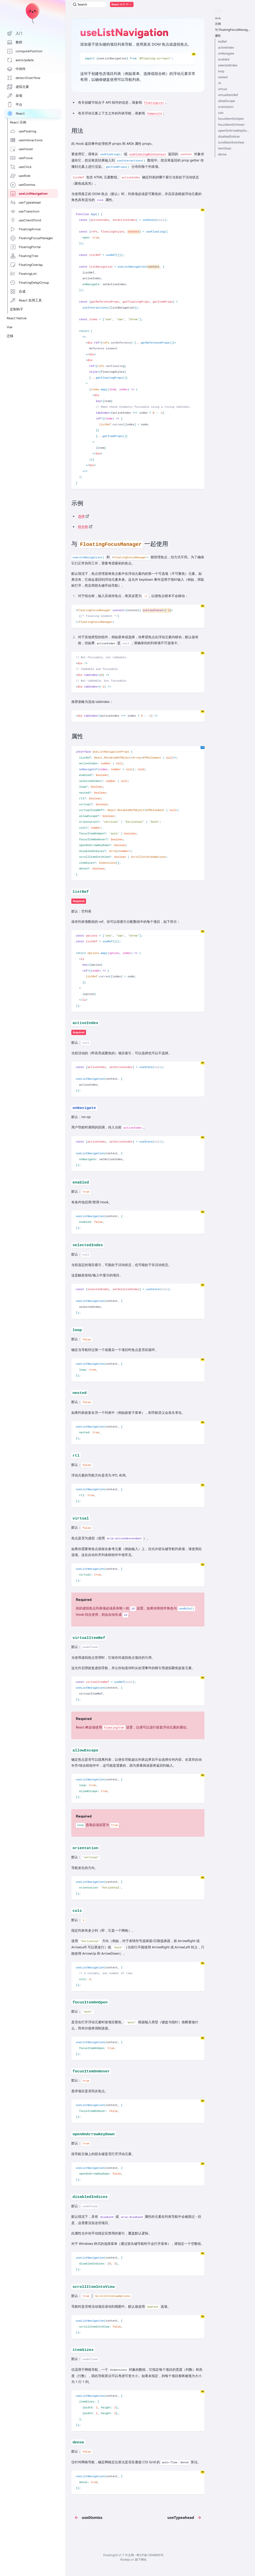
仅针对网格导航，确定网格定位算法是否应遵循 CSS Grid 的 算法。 (136, 2462)
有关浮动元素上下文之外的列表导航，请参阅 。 (122, 113)
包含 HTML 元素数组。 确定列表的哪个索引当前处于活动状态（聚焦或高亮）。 (135, 180)
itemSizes (224, 148)
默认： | (101, 2295)
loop (221, 71)
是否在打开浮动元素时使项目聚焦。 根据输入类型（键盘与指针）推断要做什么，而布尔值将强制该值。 (134, 2025)
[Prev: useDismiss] (104, 2517)
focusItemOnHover (231, 125)
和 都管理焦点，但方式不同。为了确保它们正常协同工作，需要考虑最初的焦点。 (137, 560)
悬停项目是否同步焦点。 (89, 2091)
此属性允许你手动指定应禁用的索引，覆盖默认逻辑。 (111, 2233)
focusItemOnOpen (231, 119)
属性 (218, 36)
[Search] (89, 4)
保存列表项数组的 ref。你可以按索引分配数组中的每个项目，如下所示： (125, 921)
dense (222, 154)
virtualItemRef (228, 95)
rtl (219, 83)
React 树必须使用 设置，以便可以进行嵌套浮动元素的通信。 (133, 1727)
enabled (223, 59)
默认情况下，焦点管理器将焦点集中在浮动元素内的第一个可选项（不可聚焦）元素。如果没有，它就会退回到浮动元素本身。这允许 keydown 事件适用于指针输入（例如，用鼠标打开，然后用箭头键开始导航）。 (137, 579)
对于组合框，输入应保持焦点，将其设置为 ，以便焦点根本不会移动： (133, 596)
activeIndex (226, 47)
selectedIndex (227, 65)
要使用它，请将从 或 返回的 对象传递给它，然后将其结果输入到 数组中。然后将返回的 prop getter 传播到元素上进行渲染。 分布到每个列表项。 (137, 160)
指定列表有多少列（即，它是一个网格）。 (103, 1930)
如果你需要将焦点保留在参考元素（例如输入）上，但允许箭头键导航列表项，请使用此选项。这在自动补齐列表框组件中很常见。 (136, 1552)
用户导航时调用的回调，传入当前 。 (109, 1127)
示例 (218, 24)
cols (220, 113)
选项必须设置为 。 (99, 1824)
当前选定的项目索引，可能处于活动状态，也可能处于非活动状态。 (121, 1265)
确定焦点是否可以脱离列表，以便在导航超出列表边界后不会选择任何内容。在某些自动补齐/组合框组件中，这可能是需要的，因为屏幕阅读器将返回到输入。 (136, 1762)
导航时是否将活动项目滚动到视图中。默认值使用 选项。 (121, 2306)
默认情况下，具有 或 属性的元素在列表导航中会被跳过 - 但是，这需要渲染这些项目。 (136, 2219)
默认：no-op (81, 1117)
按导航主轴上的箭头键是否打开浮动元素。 (103, 2154)
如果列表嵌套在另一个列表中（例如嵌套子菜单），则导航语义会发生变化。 (128, 1412)
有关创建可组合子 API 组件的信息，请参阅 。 (123, 102)
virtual (222, 89)
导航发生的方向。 (84, 1867)
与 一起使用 (119, 543)
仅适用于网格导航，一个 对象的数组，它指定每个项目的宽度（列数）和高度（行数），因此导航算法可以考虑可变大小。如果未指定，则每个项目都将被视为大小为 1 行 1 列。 (136, 2375)
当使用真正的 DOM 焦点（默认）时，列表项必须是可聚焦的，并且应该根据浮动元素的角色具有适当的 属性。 (136, 197)
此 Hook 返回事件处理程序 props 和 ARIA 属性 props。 (113, 143)
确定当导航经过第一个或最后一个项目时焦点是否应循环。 (114, 1349)
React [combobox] (121, 4)
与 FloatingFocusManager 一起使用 (234, 30)
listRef (222, 41)
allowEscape (226, 101)
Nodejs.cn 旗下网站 (133, 2559)
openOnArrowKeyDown (234, 130)
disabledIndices (229, 136)
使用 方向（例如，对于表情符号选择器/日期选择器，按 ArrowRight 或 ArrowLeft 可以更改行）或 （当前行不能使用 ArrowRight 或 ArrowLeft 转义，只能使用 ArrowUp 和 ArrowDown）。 (137, 1947)
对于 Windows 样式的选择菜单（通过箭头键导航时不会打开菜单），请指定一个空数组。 (137, 2243)
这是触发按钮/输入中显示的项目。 (97, 1275)
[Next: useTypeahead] (171, 2517)
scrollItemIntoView (231, 142)
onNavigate (226, 53)
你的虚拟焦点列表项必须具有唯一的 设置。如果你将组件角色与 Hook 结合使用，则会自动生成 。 (135, 1611)
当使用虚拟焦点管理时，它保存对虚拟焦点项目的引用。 (113, 1657)
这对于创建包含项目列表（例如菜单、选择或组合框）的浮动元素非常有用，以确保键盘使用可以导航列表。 (137, 76)
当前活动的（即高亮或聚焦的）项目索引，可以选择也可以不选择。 (121, 1053)
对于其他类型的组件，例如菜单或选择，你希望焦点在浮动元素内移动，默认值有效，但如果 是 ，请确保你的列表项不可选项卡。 (138, 640)
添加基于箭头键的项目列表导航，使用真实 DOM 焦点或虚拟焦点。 (135, 44)
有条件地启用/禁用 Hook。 (91, 1202)
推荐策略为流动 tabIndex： (92, 701)
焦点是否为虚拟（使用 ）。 (110, 1538)
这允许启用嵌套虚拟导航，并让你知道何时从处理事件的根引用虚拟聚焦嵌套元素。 (133, 1668)
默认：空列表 (81, 911)
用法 (218, 18)
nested (223, 77)
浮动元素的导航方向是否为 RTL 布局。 (100, 1475)
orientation (226, 107)
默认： (80, 1042)
